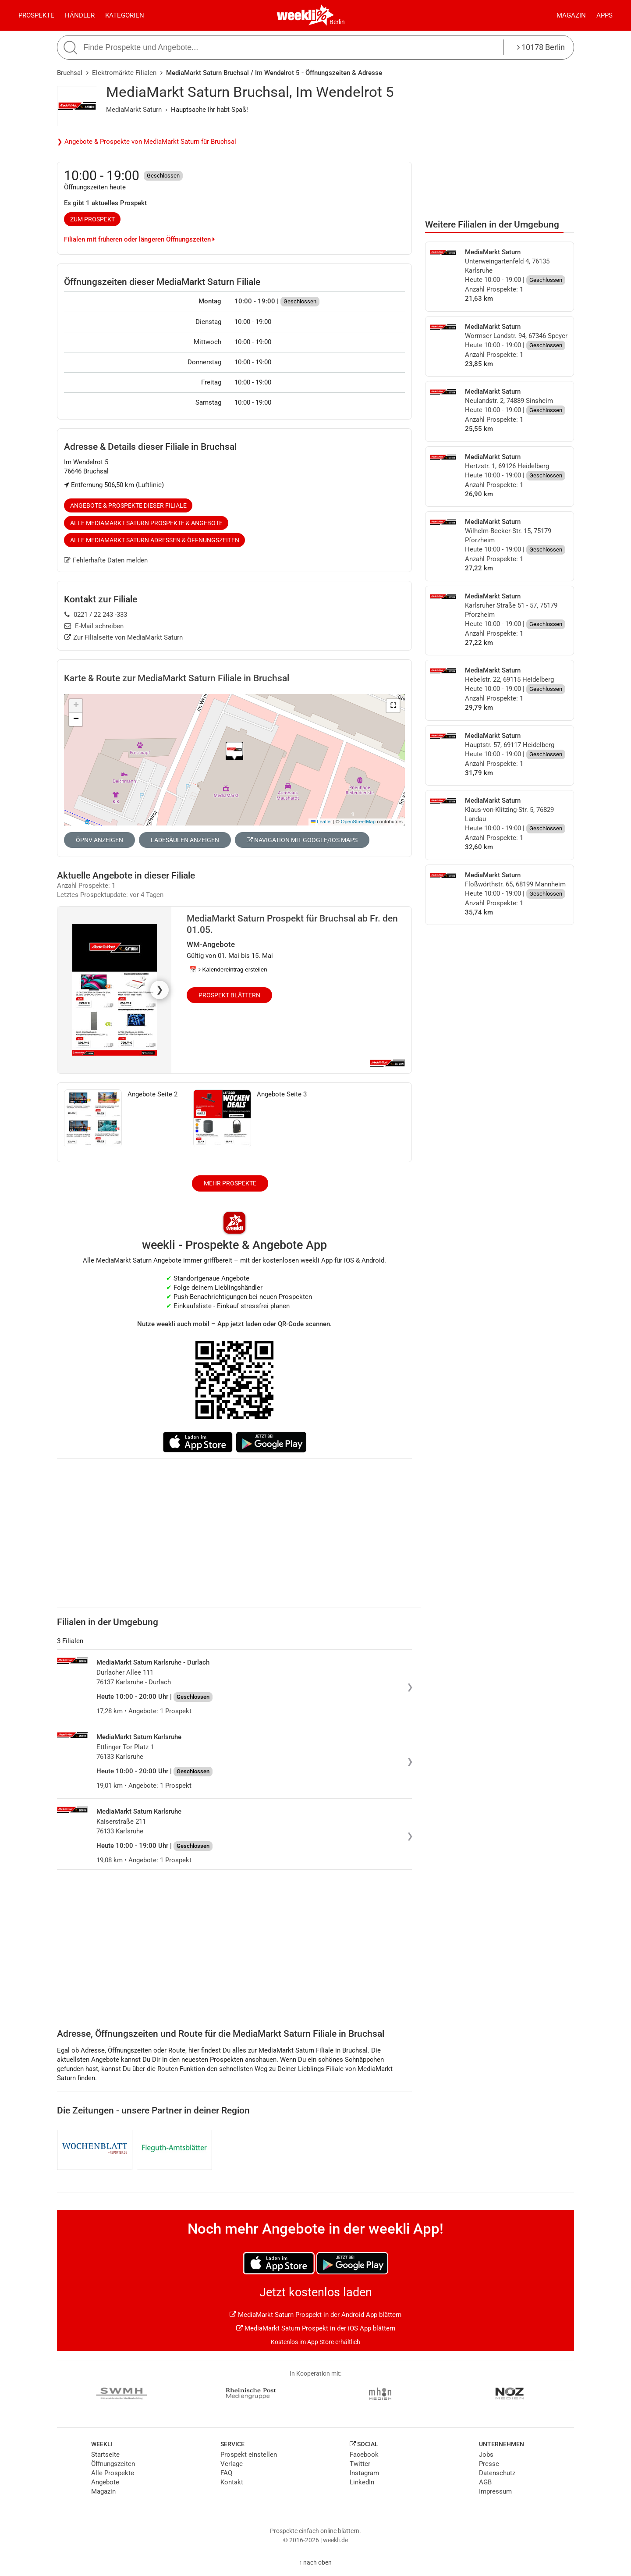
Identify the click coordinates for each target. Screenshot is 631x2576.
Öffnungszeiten (113, 2464)
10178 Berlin (541, 47)
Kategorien (124, 15)
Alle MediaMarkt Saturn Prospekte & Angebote (146, 523)
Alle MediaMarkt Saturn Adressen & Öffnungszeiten (154, 540)
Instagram (364, 2473)
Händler (80, 15)
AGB (485, 2482)
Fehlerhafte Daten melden (106, 560)
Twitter (360, 2464)
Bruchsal (69, 73)
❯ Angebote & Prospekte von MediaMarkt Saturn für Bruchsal (146, 142)
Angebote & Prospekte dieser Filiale (128, 505)
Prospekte (36, 15)
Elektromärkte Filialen (124, 73)
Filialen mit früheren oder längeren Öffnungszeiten (139, 239)
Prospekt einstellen (248, 2455)
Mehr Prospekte (230, 1183)
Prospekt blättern (229, 995)
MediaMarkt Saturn (134, 110)
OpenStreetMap (358, 821)
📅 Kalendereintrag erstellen (228, 969)
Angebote (105, 2482)
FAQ (226, 2473)
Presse (489, 2464)
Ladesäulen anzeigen (185, 839)
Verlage (231, 2464)
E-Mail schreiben (94, 626)
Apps (604, 15)
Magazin (571, 15)
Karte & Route (176, 678)
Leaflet (321, 821)
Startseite (105, 2455)
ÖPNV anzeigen (99, 839)
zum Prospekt (92, 219)
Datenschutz (497, 2473)
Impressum (495, 2491)
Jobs (486, 2455)
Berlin (337, 21)
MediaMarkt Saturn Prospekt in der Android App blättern (315, 2315)
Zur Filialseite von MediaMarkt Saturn (123, 637)
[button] (393, 705)
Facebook (364, 2455)
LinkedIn (362, 2482)
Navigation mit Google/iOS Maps (302, 839)
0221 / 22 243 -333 (95, 615)
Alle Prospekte (112, 2473)
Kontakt (231, 2482)
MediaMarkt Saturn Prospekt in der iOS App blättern (315, 2328)
